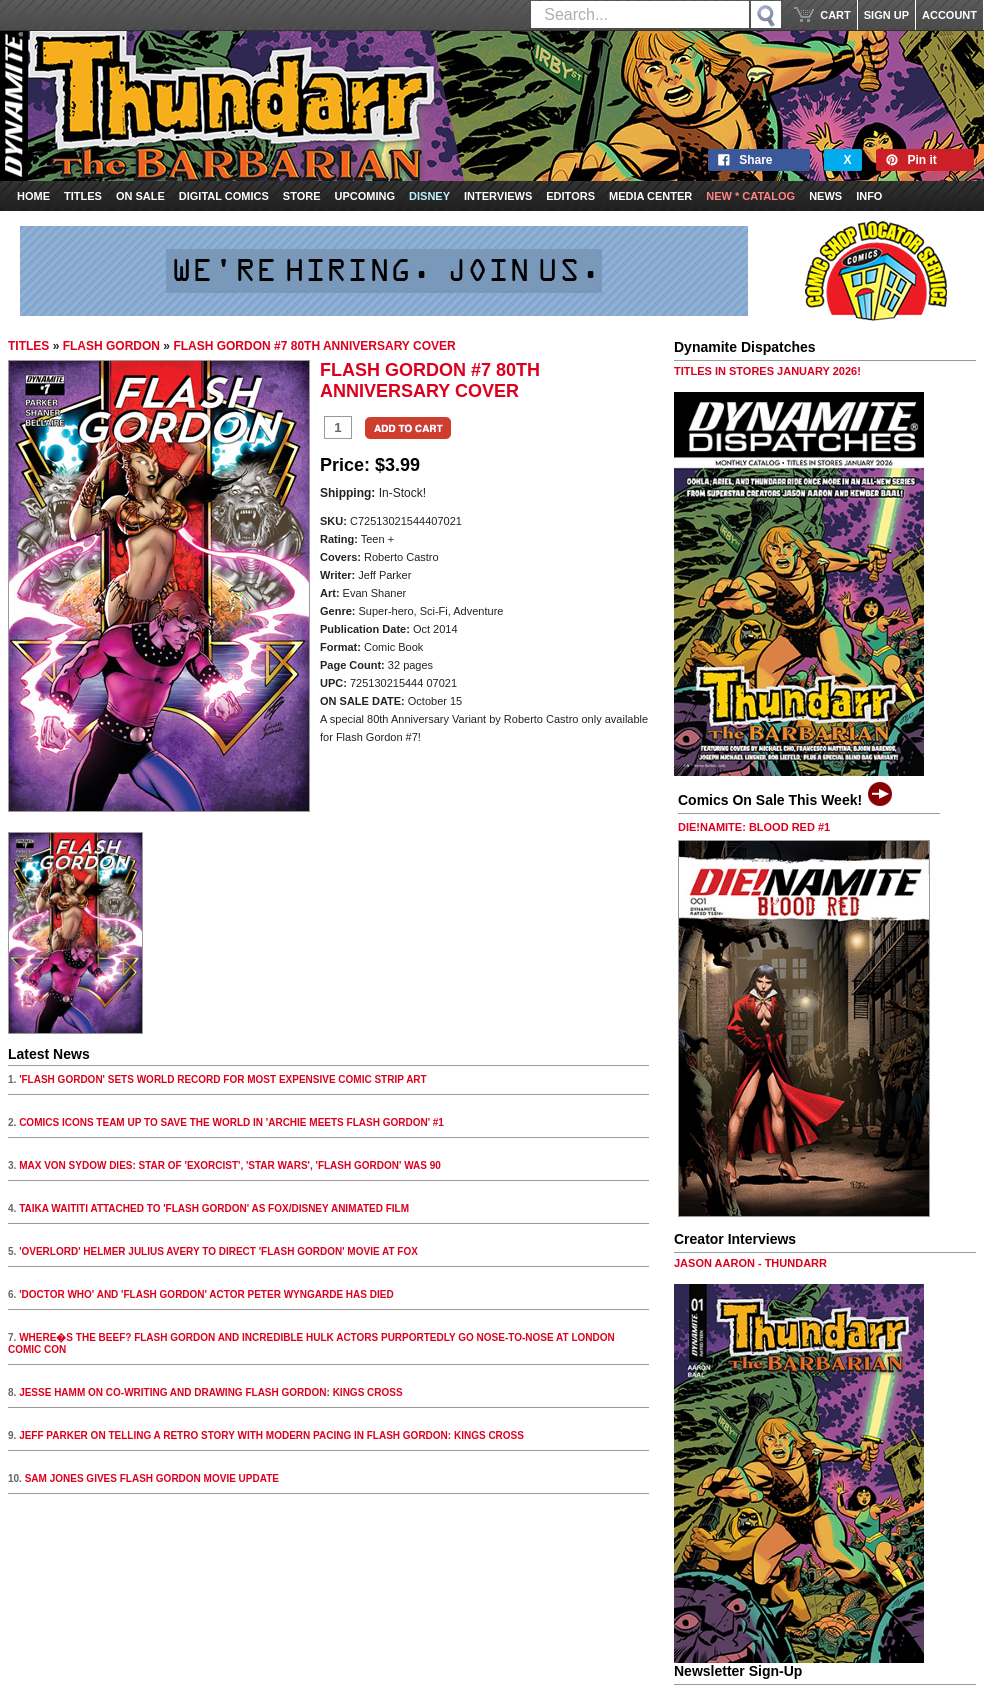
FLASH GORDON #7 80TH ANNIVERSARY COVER (314, 346)
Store (302, 196)
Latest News (49, 1054)
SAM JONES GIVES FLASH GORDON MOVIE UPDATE (152, 1478)
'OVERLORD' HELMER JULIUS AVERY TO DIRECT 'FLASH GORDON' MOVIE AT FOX (218, 1251)
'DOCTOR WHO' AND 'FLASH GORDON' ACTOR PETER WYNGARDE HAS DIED (206, 1294)
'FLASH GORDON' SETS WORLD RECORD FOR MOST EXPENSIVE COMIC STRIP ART (223, 1079)
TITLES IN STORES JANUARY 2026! (767, 371)
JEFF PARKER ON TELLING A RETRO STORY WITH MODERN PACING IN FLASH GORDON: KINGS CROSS (271, 1435)
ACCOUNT (949, 15)
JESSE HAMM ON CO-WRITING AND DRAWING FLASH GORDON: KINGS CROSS (211, 1392)
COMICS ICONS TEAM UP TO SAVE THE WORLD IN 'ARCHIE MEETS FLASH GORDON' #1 (231, 1122)
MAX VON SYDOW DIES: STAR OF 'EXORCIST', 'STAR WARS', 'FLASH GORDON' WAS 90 (230, 1165)
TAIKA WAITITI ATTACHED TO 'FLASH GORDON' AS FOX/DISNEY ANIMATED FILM (214, 1208)
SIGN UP (886, 15)
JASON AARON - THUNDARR (750, 1263)
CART (835, 15)
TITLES (28, 346)
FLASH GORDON (111, 346)
